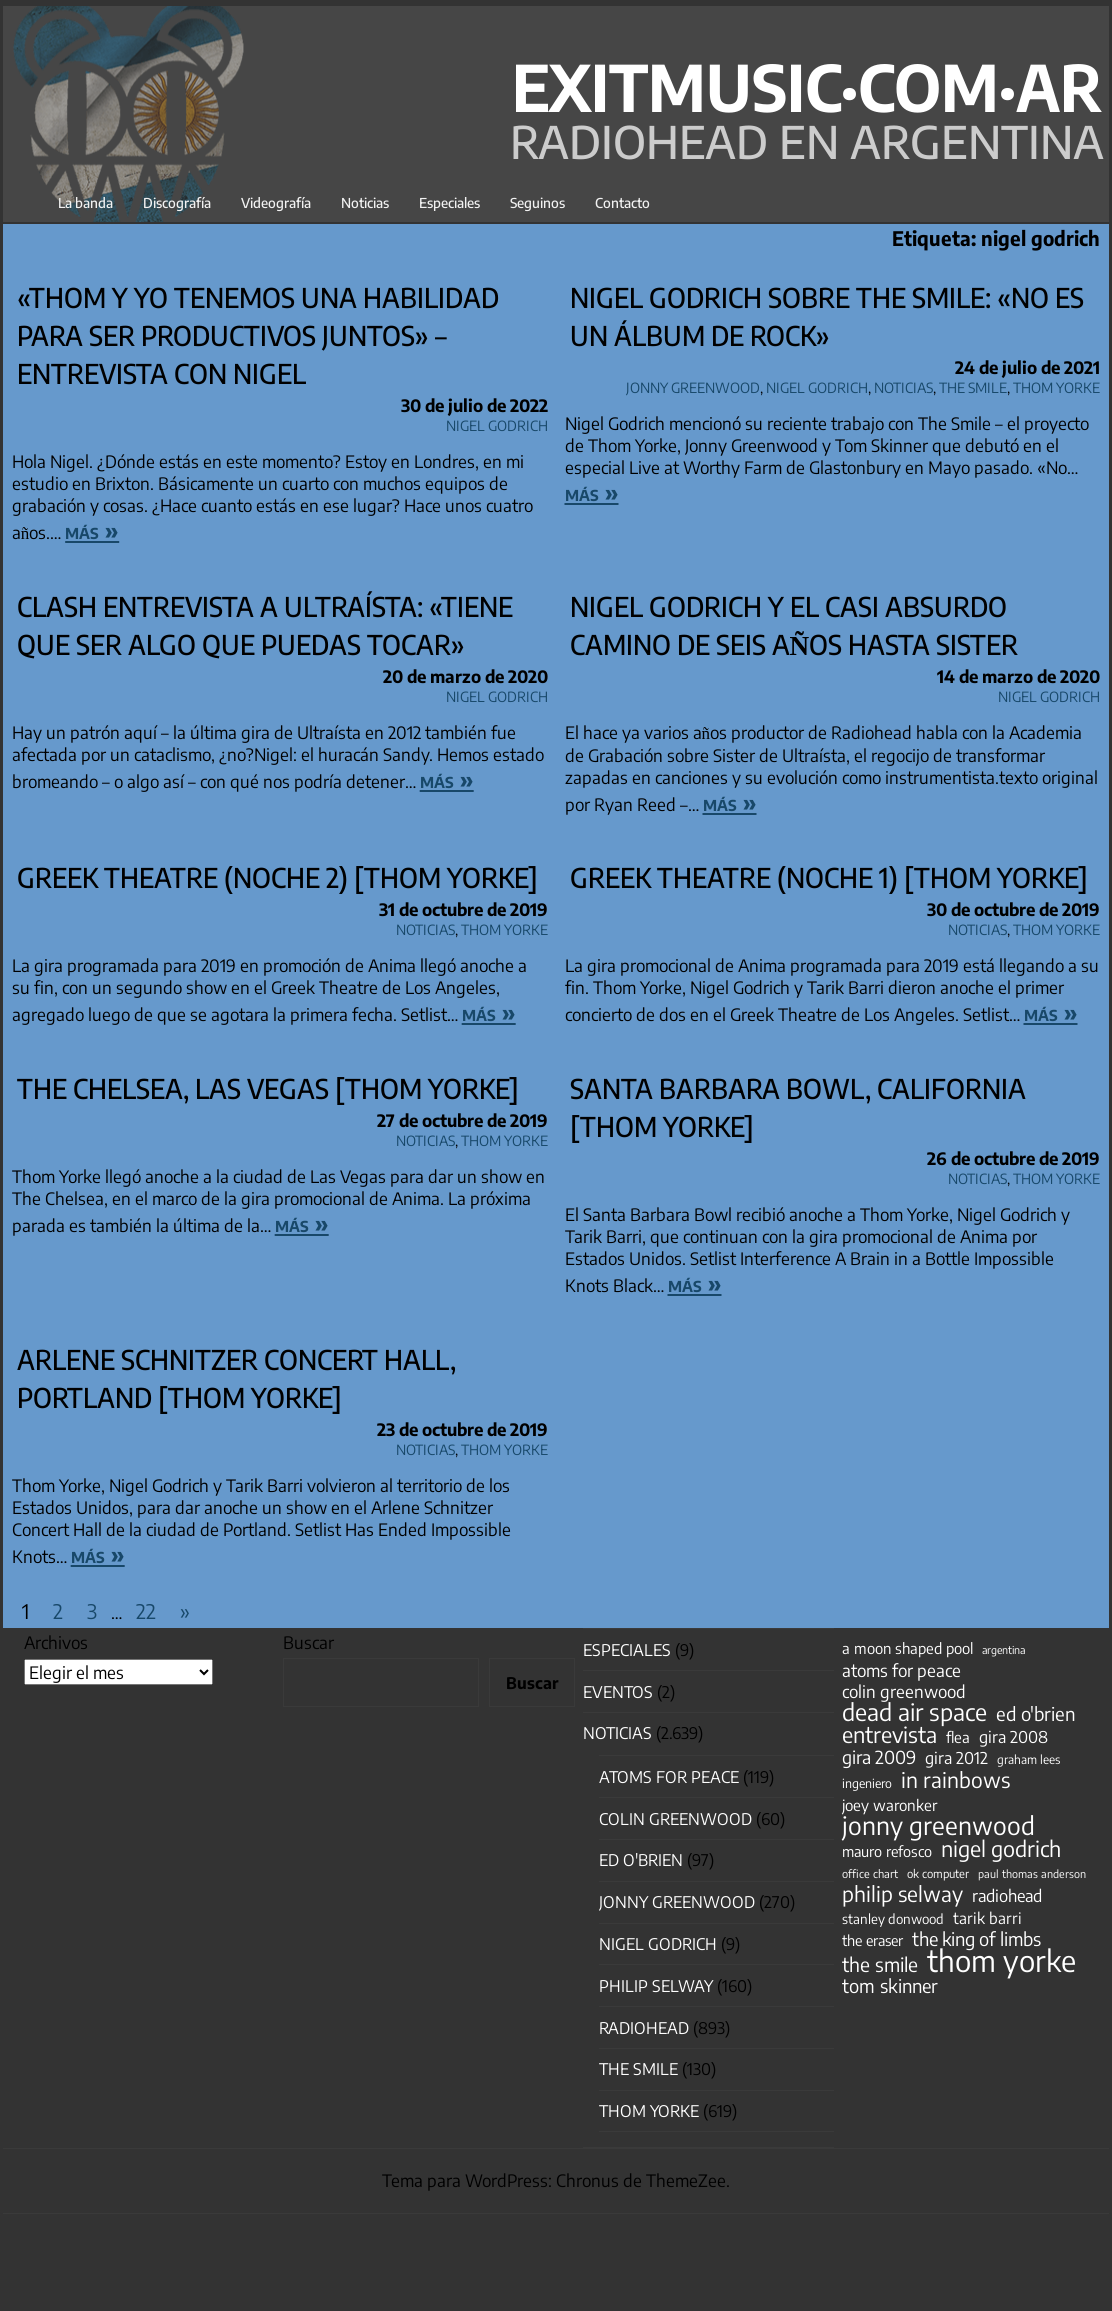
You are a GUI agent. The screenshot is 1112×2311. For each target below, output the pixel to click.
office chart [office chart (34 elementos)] (870, 1873)
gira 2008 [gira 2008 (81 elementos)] (1013, 1737)
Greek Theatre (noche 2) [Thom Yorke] (277, 877)
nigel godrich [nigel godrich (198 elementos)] (1001, 1849)
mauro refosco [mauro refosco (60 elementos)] (887, 1851)
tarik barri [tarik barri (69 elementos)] (987, 1917)
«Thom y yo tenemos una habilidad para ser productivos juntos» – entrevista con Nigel (258, 335)
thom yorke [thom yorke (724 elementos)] (1001, 1960)
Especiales (449, 202)
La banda (85, 202)
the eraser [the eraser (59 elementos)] (872, 1940)
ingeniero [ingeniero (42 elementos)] (867, 1783)
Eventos (618, 1692)
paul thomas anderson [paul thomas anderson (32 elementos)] (1032, 1873)
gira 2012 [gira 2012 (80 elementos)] (956, 1758)
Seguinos (537, 202)
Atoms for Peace (669, 1777)
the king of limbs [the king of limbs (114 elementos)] (976, 1939)
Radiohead (644, 2028)
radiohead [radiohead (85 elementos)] (1007, 1896)
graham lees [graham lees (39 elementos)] (1028, 1759)
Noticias (365, 202)
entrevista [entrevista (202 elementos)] (889, 1735)
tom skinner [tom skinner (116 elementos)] (890, 1986)
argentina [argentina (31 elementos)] (1003, 1649)
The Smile (973, 384)
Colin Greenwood (675, 1819)
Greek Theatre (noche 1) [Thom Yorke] (829, 877)
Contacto (622, 202)
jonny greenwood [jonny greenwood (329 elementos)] (938, 1825)
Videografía (276, 202)
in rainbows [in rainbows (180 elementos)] (955, 1780)
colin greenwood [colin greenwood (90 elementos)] (904, 1692)
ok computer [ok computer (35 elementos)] (938, 1873)
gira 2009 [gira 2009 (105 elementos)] (879, 1757)
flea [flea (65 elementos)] (958, 1737)
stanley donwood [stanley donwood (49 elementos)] (893, 1918)
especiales (627, 1650)
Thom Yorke (1056, 384)
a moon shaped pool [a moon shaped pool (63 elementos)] (907, 1648)
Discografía (177, 202)
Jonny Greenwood (693, 384)
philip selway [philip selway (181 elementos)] (902, 1894)
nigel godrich (497, 422)
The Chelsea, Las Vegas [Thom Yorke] (268, 1088)
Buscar (308, 1642)
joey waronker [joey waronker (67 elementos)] (889, 1804)
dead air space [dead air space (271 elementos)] (914, 1712)
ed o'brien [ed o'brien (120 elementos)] (1036, 1714)
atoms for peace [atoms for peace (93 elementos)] (901, 1670)
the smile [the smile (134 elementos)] (880, 1964)
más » (92, 530)
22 (146, 1610)
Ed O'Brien (641, 1860)
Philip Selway (656, 1986)
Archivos (56, 1642)
